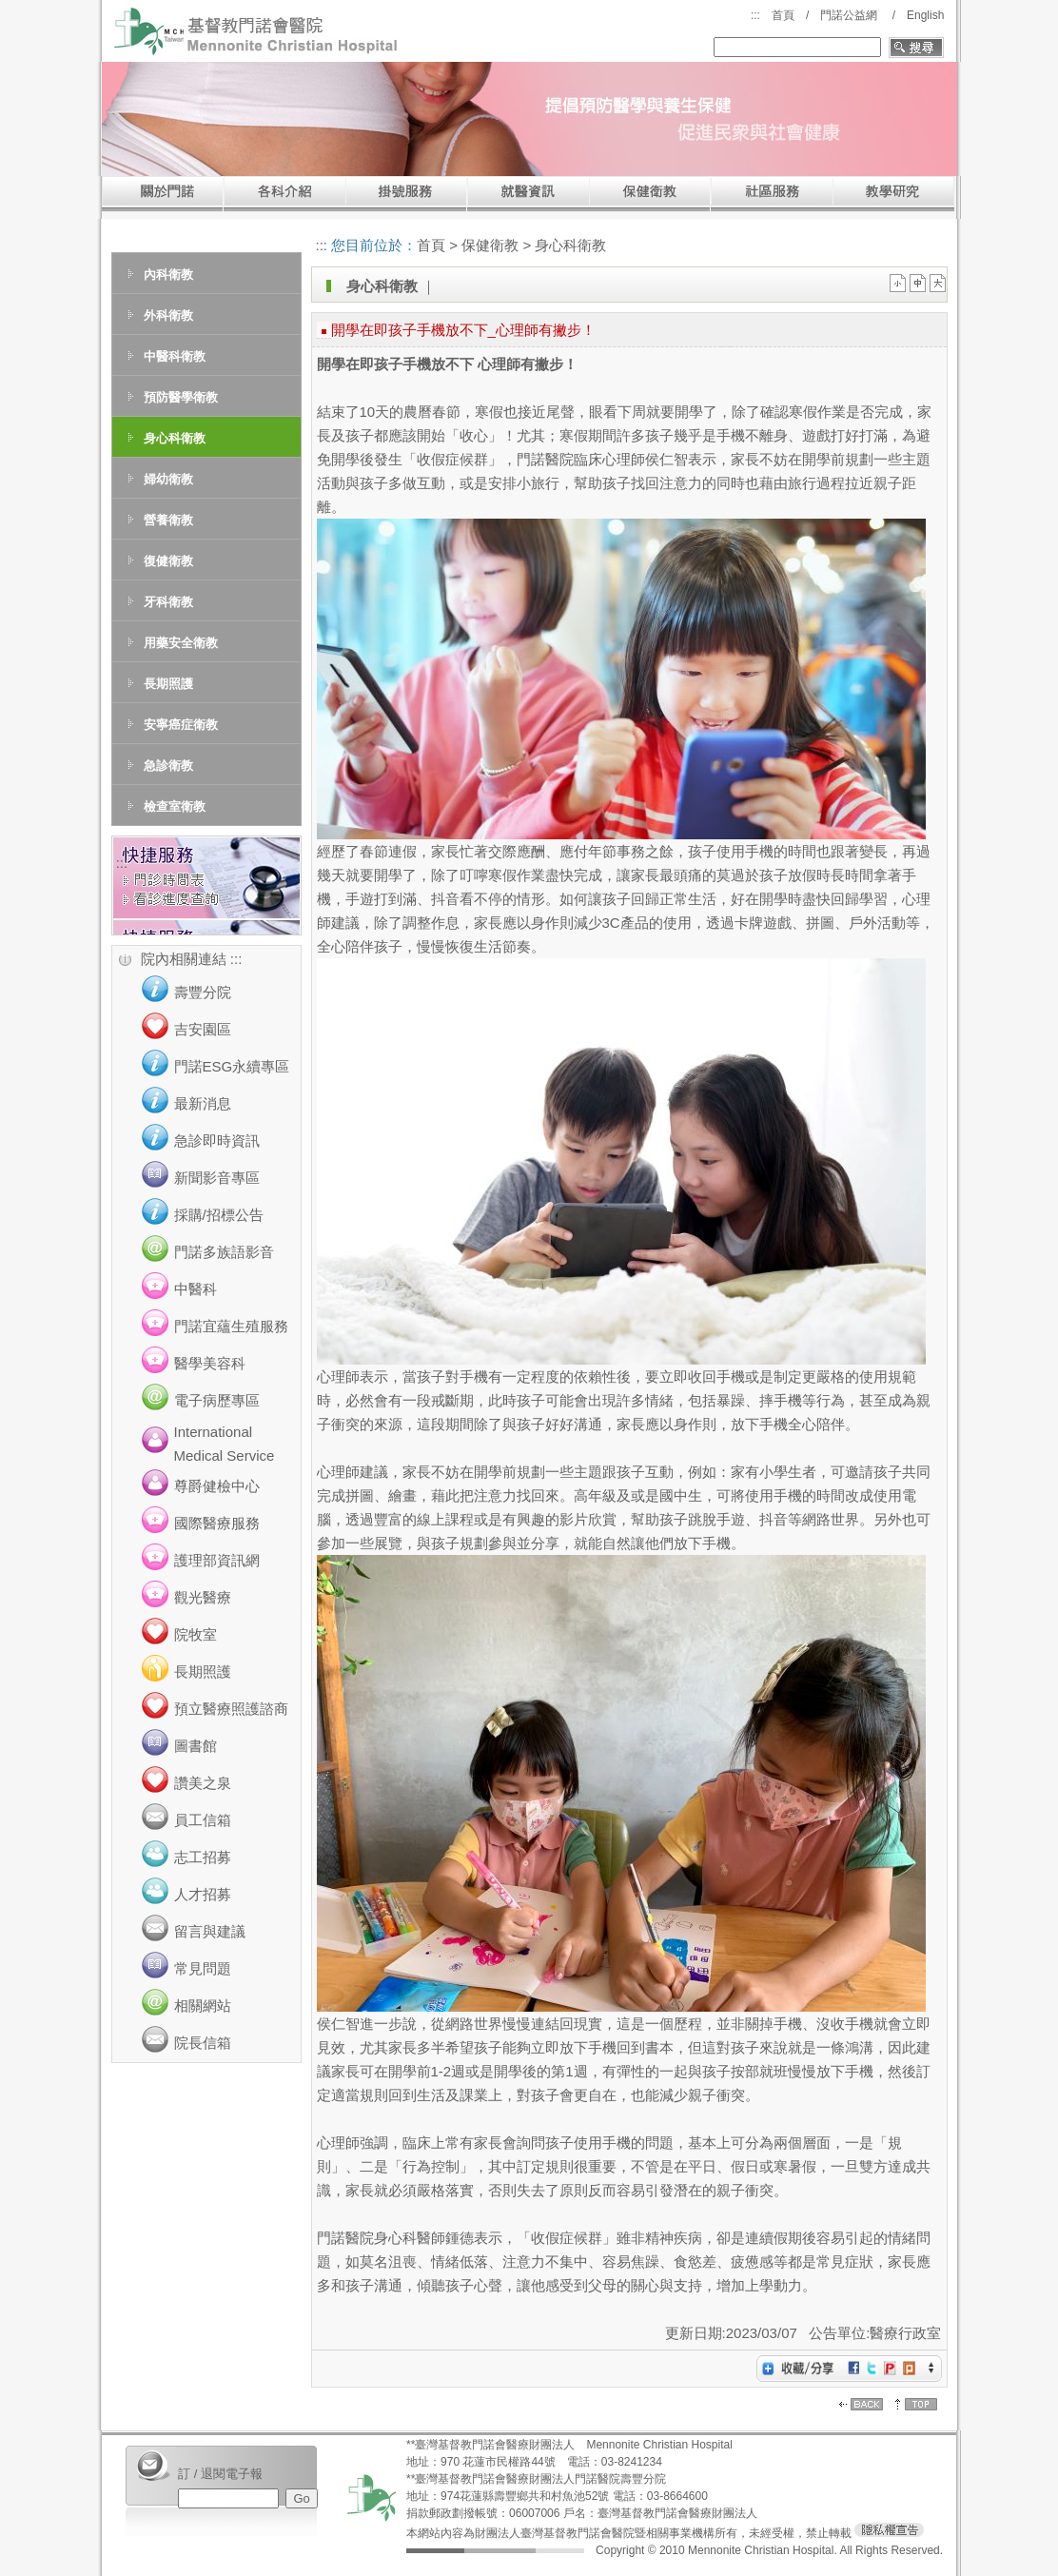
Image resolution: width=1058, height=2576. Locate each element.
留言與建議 (209, 1931)
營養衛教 (168, 520)
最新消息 (202, 1103)
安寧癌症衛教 (181, 725)
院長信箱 (202, 2043)
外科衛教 (168, 315)
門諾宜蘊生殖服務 (231, 1326)
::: (755, 15)
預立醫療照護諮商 (231, 1709)
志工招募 (202, 1857)
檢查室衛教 (175, 806)
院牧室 (195, 1634)
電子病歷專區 (217, 1400)
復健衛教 (168, 561)
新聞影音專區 (217, 1178)
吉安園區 (202, 1029)
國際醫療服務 (217, 1523)
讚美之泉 (202, 1783)
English (925, 15)
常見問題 (202, 1968)
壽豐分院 (202, 992)
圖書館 (195, 1746)
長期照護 (168, 684)
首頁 (783, 15)
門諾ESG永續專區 (232, 1066)
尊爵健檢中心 (217, 1486)
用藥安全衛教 (181, 643)
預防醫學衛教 (181, 397)
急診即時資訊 (217, 1140)
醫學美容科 (209, 1363)
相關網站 (202, 2005)
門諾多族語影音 (224, 1252)
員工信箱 (202, 1820)
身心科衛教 (175, 438)
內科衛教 (168, 274)
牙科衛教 (168, 602)
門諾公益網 (848, 15)
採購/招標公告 (219, 1215)
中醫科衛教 (175, 356)
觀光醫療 (202, 1597)
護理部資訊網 (217, 1560)
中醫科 (195, 1289)
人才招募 (202, 1894)
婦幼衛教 (168, 479)
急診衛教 (168, 765)
